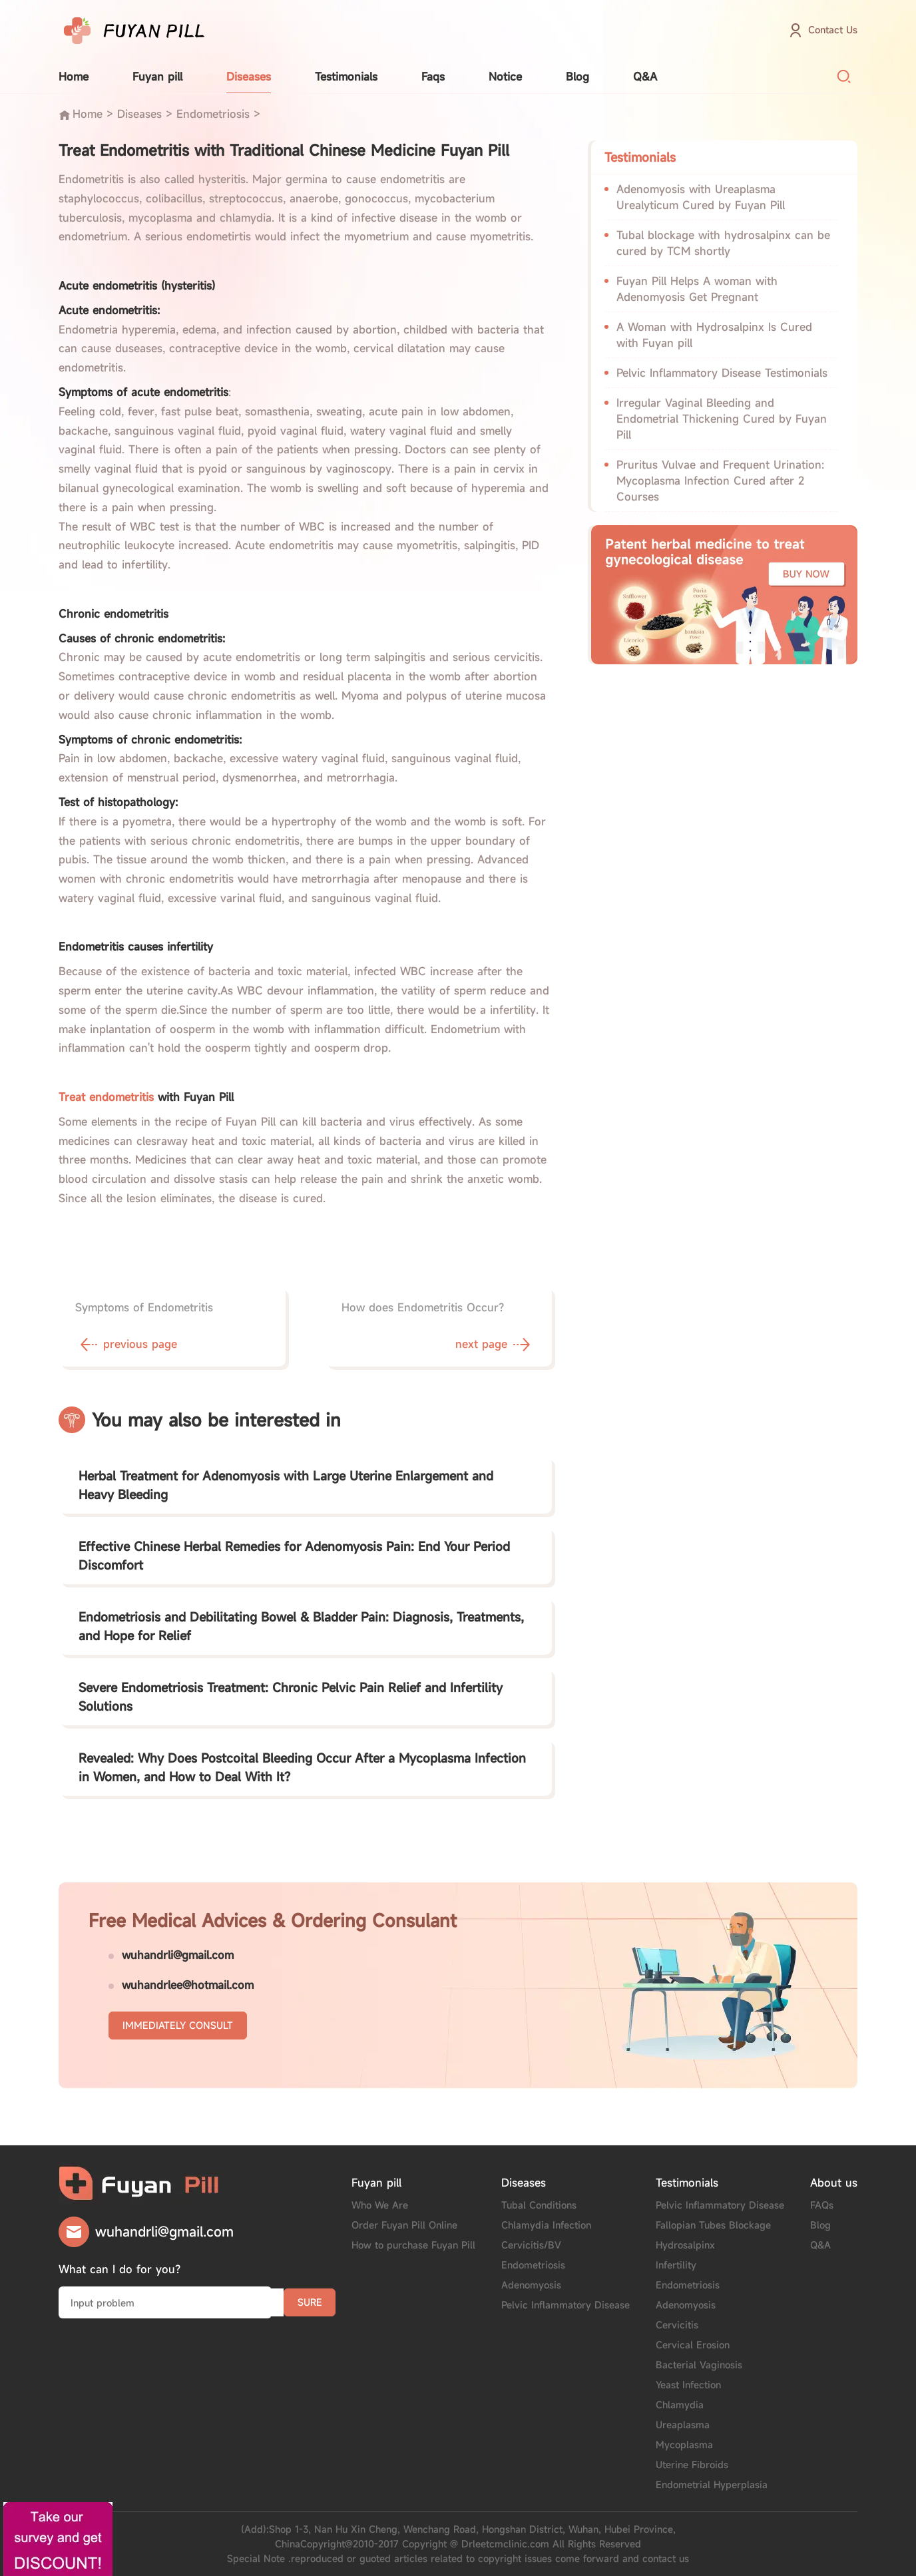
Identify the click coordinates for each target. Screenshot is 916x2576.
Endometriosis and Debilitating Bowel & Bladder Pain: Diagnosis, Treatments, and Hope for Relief (301, 1626)
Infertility (676, 2264)
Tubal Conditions (538, 2205)
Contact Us (832, 29)
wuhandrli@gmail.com (178, 1955)
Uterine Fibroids (692, 2464)
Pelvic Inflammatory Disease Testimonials (721, 372)
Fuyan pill (157, 76)
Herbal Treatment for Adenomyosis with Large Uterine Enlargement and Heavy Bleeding (286, 1485)
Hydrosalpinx (685, 2245)
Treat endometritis (106, 1097)
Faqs (433, 76)
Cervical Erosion (693, 2344)
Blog (577, 76)
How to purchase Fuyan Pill (413, 2245)
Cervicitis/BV (531, 2245)
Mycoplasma (684, 2444)
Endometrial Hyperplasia (712, 2484)
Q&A (645, 76)
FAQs (821, 2205)
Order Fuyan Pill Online (404, 2225)
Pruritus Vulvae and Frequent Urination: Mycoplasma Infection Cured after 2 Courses (720, 480)
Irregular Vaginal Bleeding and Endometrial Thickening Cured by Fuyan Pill (721, 418)
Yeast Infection (688, 2384)
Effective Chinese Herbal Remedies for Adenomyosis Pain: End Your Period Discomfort (294, 1555)
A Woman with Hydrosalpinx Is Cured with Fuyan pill (714, 335)
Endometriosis (213, 114)
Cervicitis (677, 2324)
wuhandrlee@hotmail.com (188, 1985)
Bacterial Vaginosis (699, 2364)
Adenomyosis (531, 2284)
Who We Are (379, 2205)
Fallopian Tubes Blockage (713, 2225)
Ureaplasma (683, 2424)
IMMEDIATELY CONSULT (177, 2025)
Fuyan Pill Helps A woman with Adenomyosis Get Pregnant (697, 289)
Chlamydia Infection (546, 2225)
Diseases (248, 76)
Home (74, 76)
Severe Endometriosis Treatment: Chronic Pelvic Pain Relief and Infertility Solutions (291, 1696)
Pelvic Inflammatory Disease (565, 2304)
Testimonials (346, 76)
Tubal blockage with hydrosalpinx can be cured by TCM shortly (723, 243)
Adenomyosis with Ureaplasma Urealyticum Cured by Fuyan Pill (700, 197)
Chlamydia (680, 2404)
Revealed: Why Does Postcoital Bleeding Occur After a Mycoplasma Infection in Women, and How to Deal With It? (302, 1767)
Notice (505, 76)
